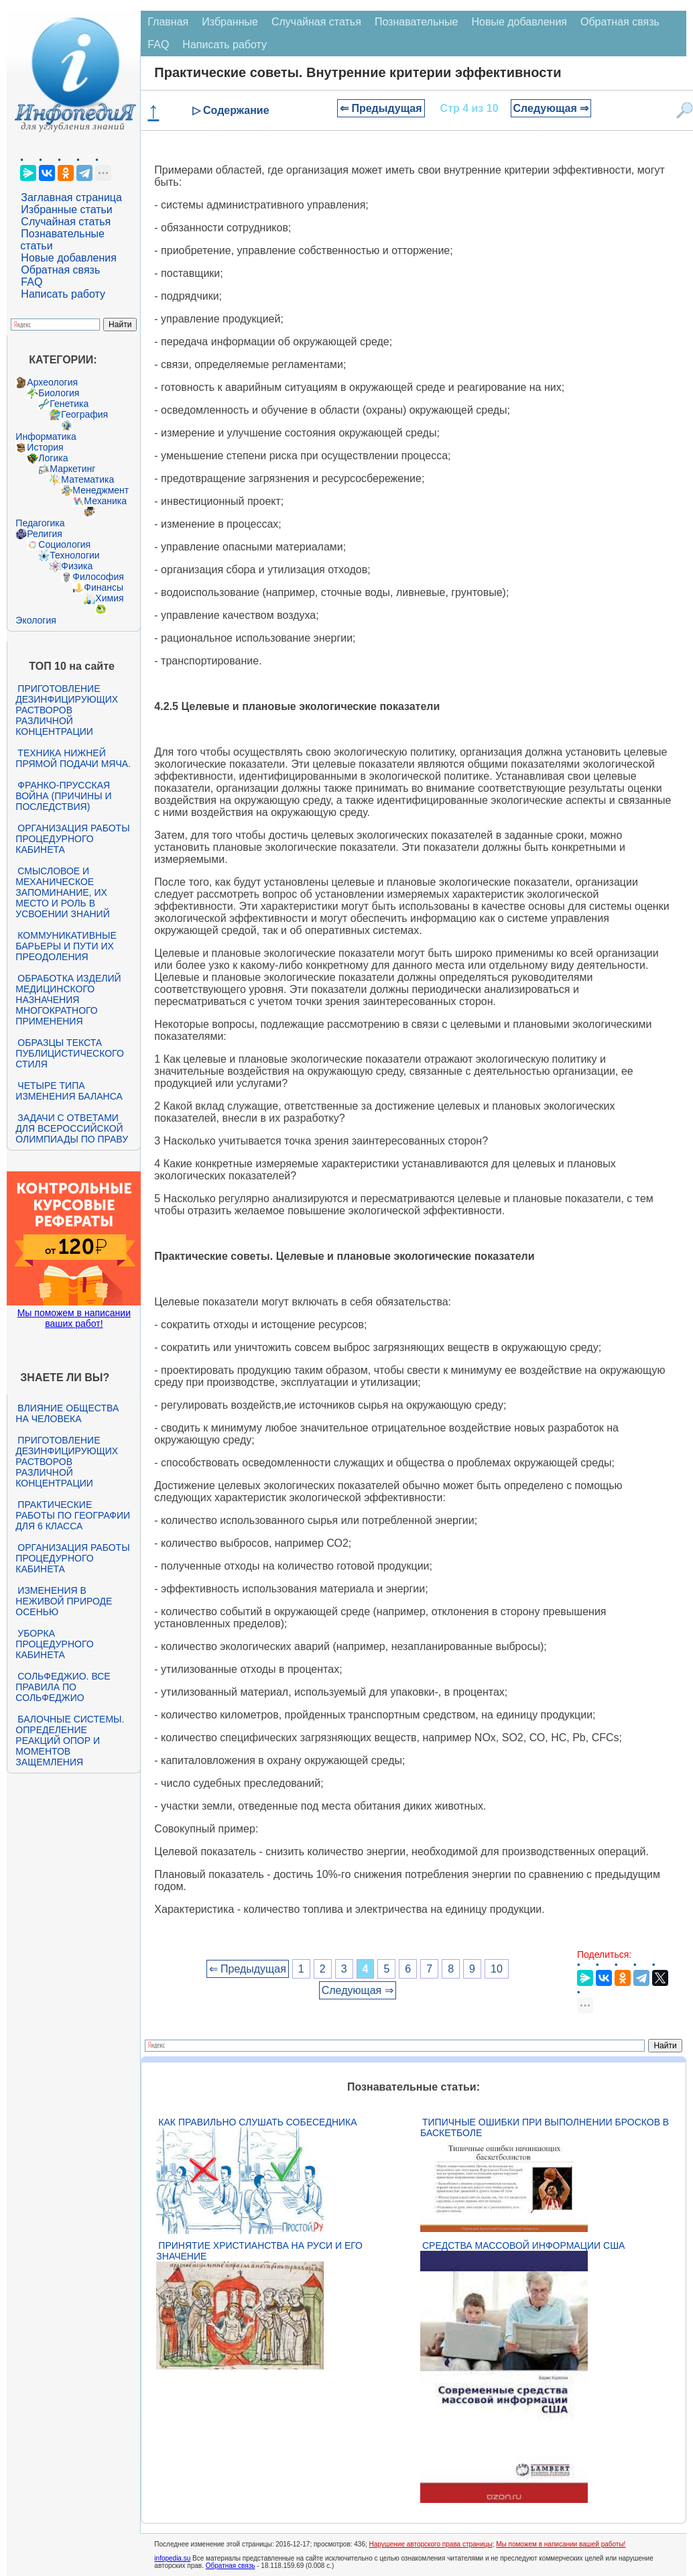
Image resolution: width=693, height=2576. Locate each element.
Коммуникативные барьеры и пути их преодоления (65, 946)
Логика (53, 458)
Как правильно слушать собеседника (257, 2122)
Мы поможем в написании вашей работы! (560, 2544)
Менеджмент (100, 490)
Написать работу (63, 294)
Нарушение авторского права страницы (431, 2544)
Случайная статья (66, 221)
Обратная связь (60, 270)
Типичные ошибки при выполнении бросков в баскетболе (544, 2127)
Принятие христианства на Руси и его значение (259, 2251)
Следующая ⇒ (551, 108)
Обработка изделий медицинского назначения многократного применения (68, 1000)
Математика (87, 479)
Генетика (69, 403)
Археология (52, 382)
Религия (44, 533)
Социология (64, 544)
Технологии (74, 555)
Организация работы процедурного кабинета (72, 839)
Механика (105, 500)
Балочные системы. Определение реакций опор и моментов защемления (69, 1740)
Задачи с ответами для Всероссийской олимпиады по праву (71, 1128)
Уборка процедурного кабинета (54, 1644)
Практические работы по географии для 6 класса (72, 1515)
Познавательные (416, 21)
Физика (76, 566)
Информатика (45, 436)
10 (497, 1969)
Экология (35, 620)
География (84, 414)
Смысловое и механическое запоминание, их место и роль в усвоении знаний (62, 892)
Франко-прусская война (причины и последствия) (63, 796)
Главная (167, 21)
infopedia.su (172, 2558)
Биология (58, 393)
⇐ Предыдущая (381, 108)
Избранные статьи (66, 209)
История (45, 447)
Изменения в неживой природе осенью (63, 1601)
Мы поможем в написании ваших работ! (74, 1318)
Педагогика (39, 523)
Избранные (230, 21)
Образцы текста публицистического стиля (69, 1053)
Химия (109, 598)
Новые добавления (69, 258)
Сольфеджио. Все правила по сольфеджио (62, 1687)
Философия (97, 576)
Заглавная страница (71, 197)
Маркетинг (72, 468)
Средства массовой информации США (523, 2245)
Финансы (103, 587)
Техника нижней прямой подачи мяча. (73, 758)
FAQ (31, 282)
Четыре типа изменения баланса (68, 1091)
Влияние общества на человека (67, 1413)
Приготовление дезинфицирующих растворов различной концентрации (66, 710)
